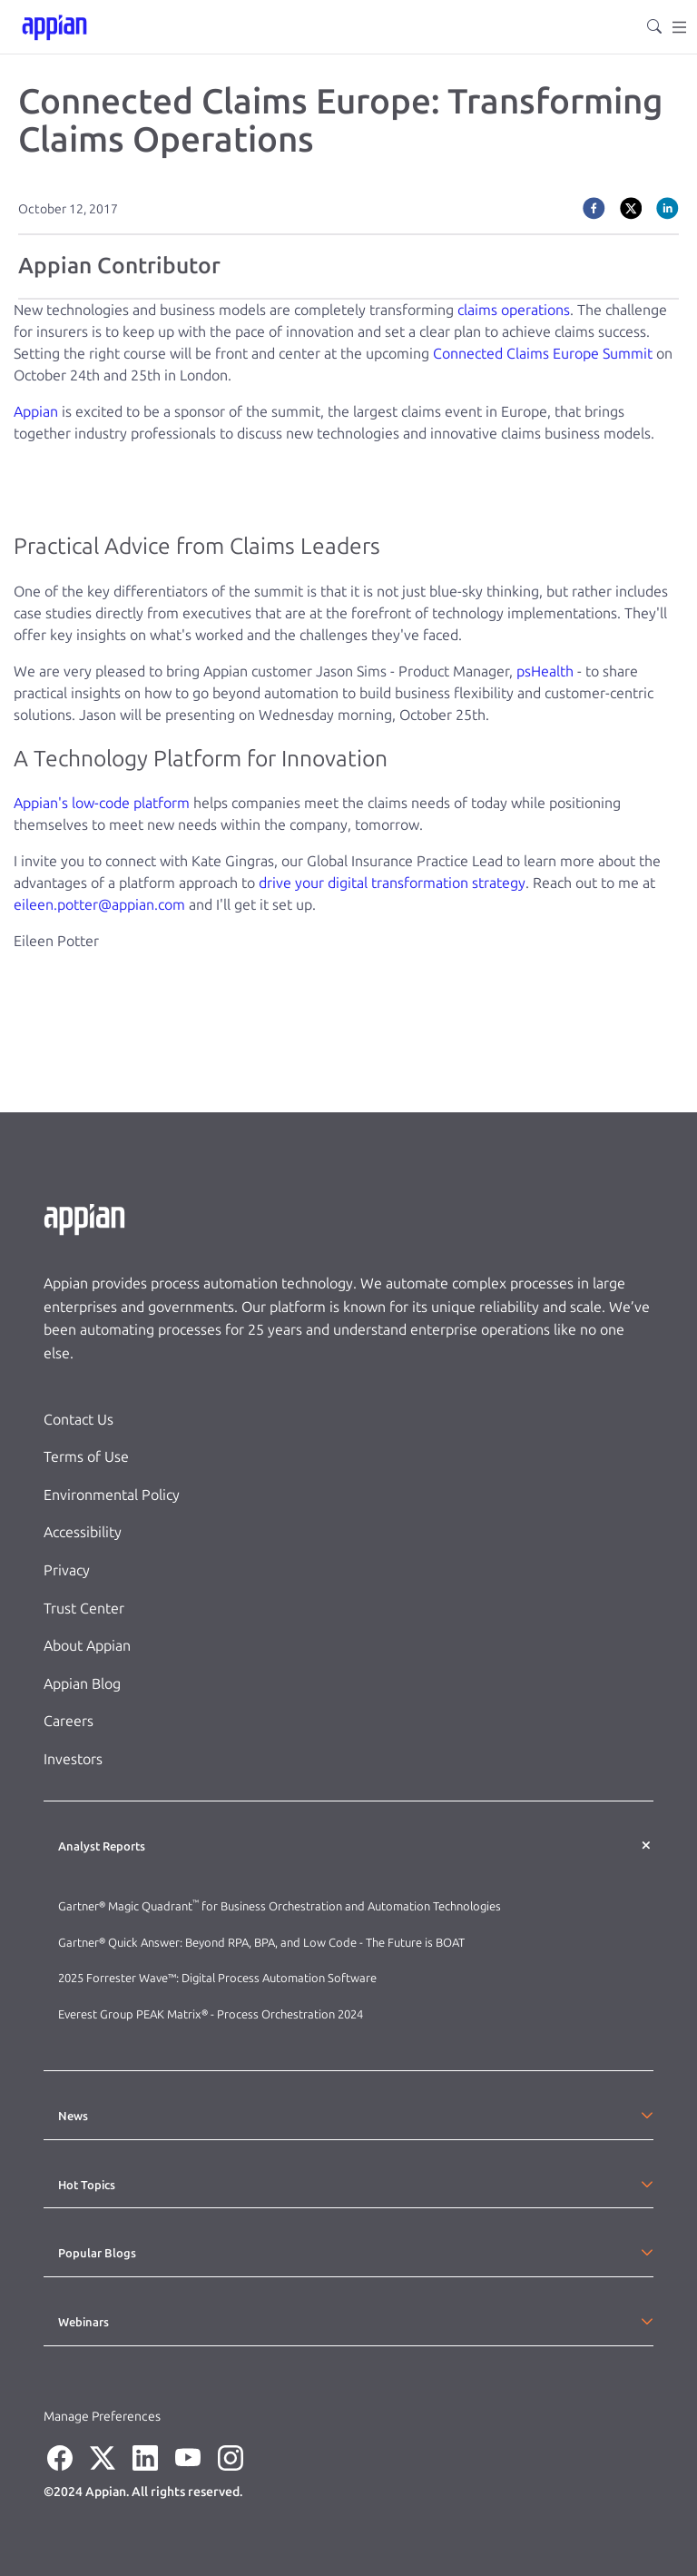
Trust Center (84, 1608)
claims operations (513, 310)
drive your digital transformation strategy (392, 883)
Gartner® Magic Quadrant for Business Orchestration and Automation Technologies (279, 1906)
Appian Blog (82, 1684)
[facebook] (594, 207)
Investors (73, 1759)
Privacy (67, 1570)
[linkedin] (667, 207)
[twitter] (631, 207)
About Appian (87, 1645)
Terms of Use (86, 1457)
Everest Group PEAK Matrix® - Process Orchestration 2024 (210, 2014)
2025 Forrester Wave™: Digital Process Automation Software (217, 1978)
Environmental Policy (112, 1495)
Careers (68, 1721)
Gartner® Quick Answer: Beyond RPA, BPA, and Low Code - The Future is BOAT (261, 1942)
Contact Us (78, 1419)
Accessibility (83, 1532)
